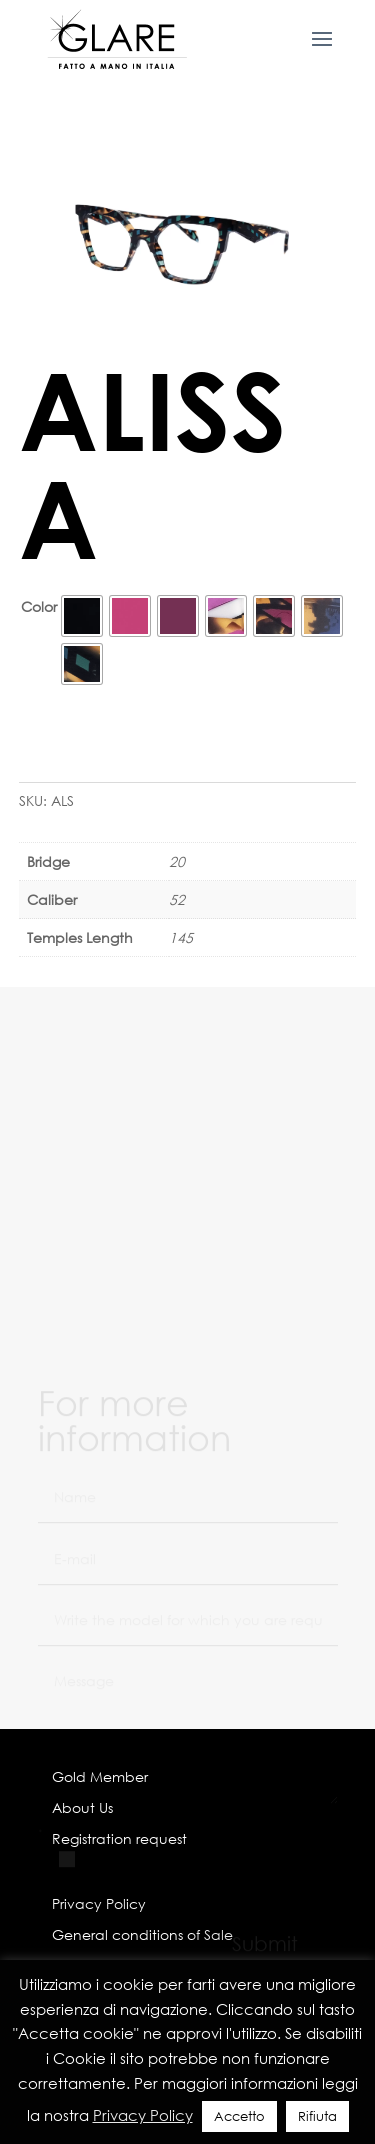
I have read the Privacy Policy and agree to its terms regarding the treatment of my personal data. (189, 1896)
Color (39, 606)
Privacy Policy (143, 2115)
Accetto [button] (239, 2116)
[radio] (82, 616)
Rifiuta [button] (317, 2116)
